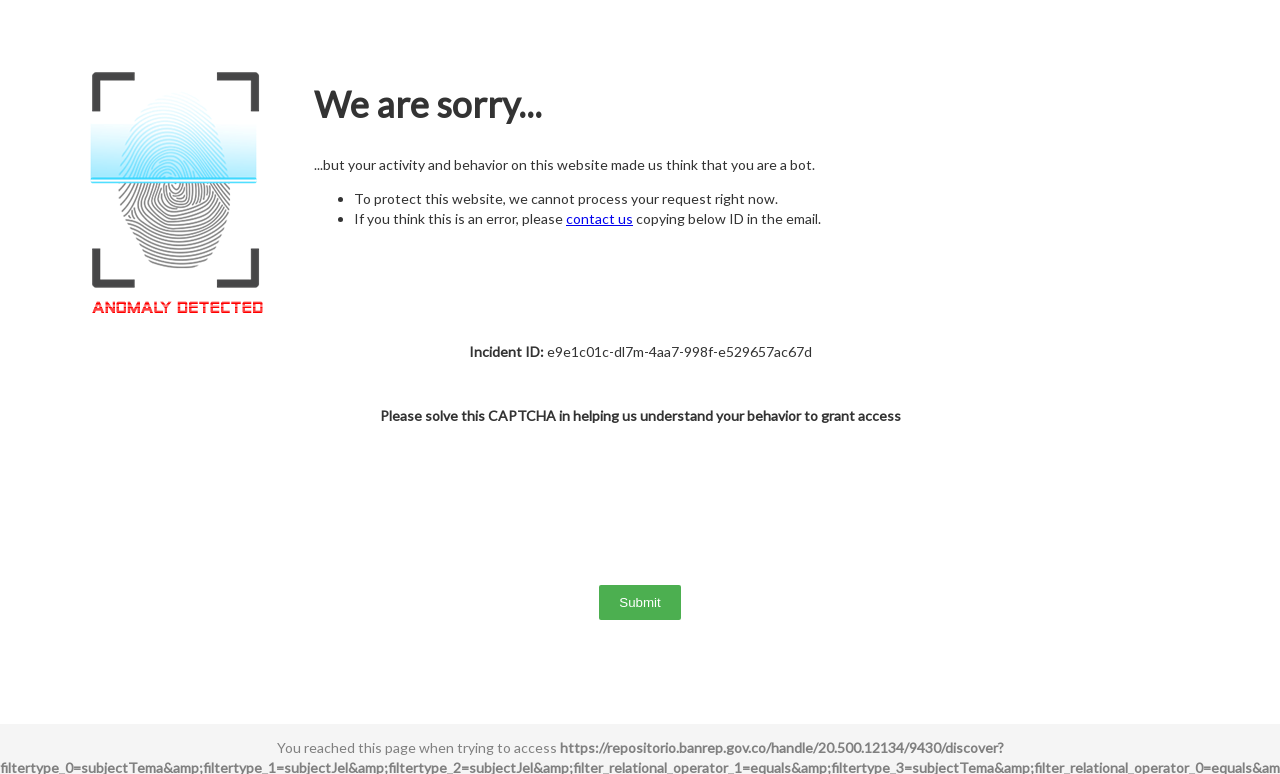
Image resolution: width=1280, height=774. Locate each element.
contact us (599, 218)
